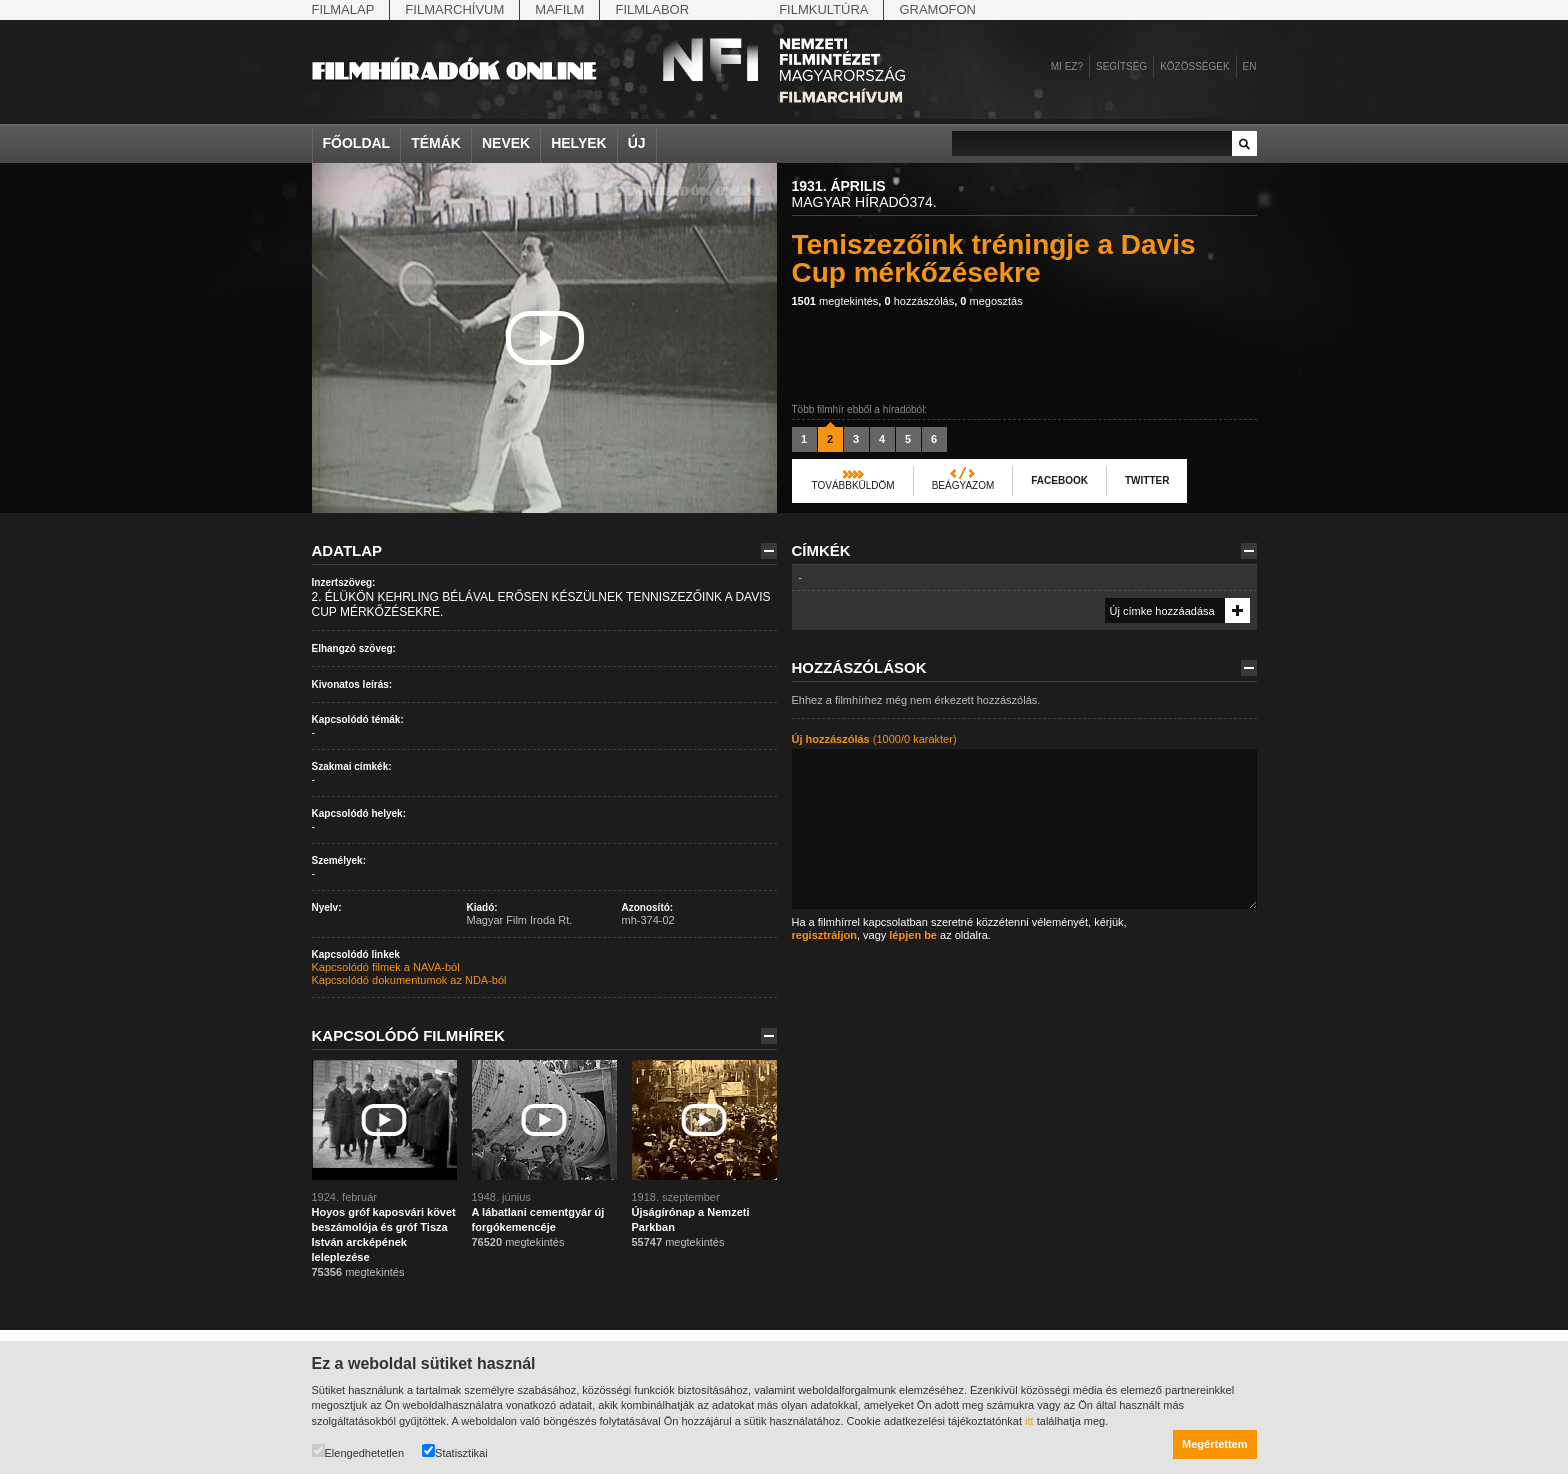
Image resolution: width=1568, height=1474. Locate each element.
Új (637, 143)
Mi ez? (1067, 66)
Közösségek (1194, 66)
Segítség (1121, 66)
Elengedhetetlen (358, 1451)
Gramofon (937, 9)
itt (1029, 1421)
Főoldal (357, 143)
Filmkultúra (823, 9)
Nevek (506, 143)
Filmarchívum (454, 9)
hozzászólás (919, 301)
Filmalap (343, 9)
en (1250, 66)
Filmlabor (652, 9)
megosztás (991, 301)
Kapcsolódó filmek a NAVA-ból (386, 967)
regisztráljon (824, 935)
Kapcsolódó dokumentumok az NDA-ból (409, 980)
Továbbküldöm (853, 485)
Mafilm (559, 9)
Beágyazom (963, 485)
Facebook (1059, 480)
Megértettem (1214, 1444)
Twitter (1147, 480)
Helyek (579, 143)
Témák (436, 143)
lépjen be (913, 935)
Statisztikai (455, 1451)
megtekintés (835, 301)
